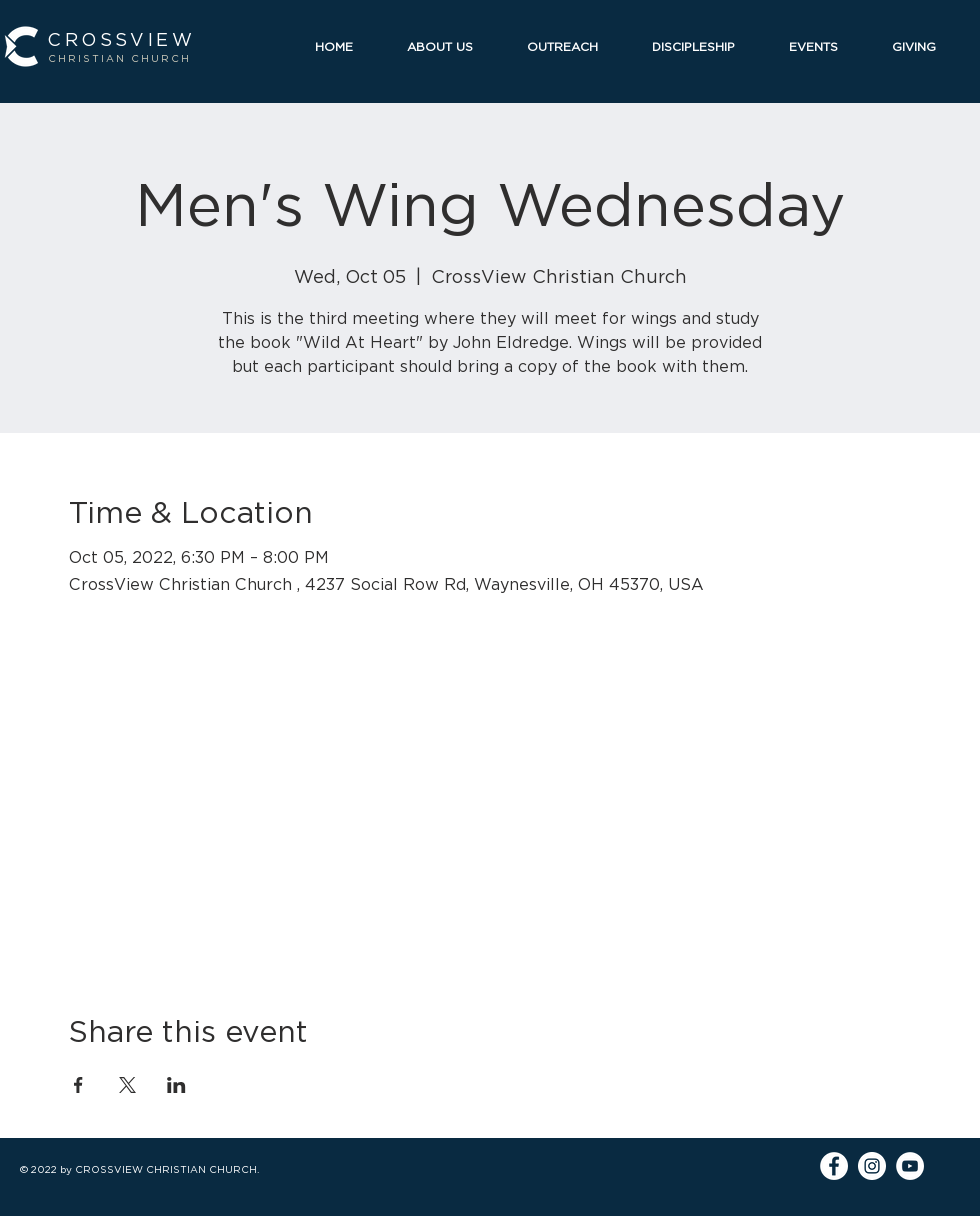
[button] (452, 46)
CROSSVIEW (121, 39)
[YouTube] (910, 1166)
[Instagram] (872, 1166)
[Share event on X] (127, 1085)
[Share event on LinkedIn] (176, 1085)
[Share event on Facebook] (78, 1085)
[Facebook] (834, 1166)
